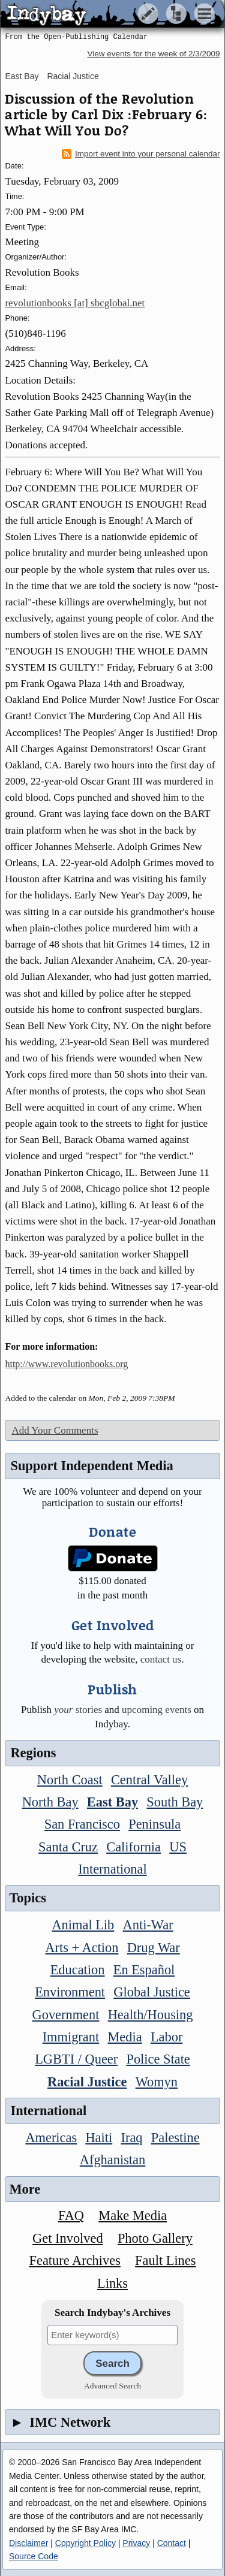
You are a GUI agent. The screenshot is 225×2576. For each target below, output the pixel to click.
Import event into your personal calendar (141, 154)
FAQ (71, 2215)
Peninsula (154, 1824)
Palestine (175, 2137)
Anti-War (148, 1924)
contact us (160, 1659)
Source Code (33, 2556)
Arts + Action (81, 1947)
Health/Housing (150, 2014)
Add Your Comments (54, 1430)
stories (78, 1709)
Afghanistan (112, 2159)
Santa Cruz (68, 1846)
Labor (166, 2036)
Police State (158, 2059)
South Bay (174, 1801)
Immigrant (71, 2036)
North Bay (50, 1801)
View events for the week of (153, 53)
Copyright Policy (85, 2543)
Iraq (131, 2137)
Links (112, 2283)
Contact (171, 2543)
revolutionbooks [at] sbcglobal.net (75, 303)
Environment (70, 1991)
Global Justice (151, 1991)
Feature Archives (75, 2260)
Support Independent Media (91, 1465)
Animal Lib (83, 1924)
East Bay (21, 76)
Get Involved (67, 2238)
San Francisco (82, 1824)
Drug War (153, 1947)
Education (77, 1969)
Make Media (132, 2215)
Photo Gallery (155, 2238)
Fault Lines (165, 2260)
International (112, 1869)
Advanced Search (112, 2385)
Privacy (136, 2543)
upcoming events (156, 1709)
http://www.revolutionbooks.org (66, 1364)
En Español (144, 1969)
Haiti (98, 2137)
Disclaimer (28, 2543)
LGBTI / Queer (76, 2059)
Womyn (157, 2081)
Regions (33, 1752)
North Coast (70, 1779)
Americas (51, 2137)
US (178, 1846)
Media (124, 2036)
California (133, 1846)
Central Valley (149, 1779)
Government (66, 2014)
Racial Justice (72, 76)
